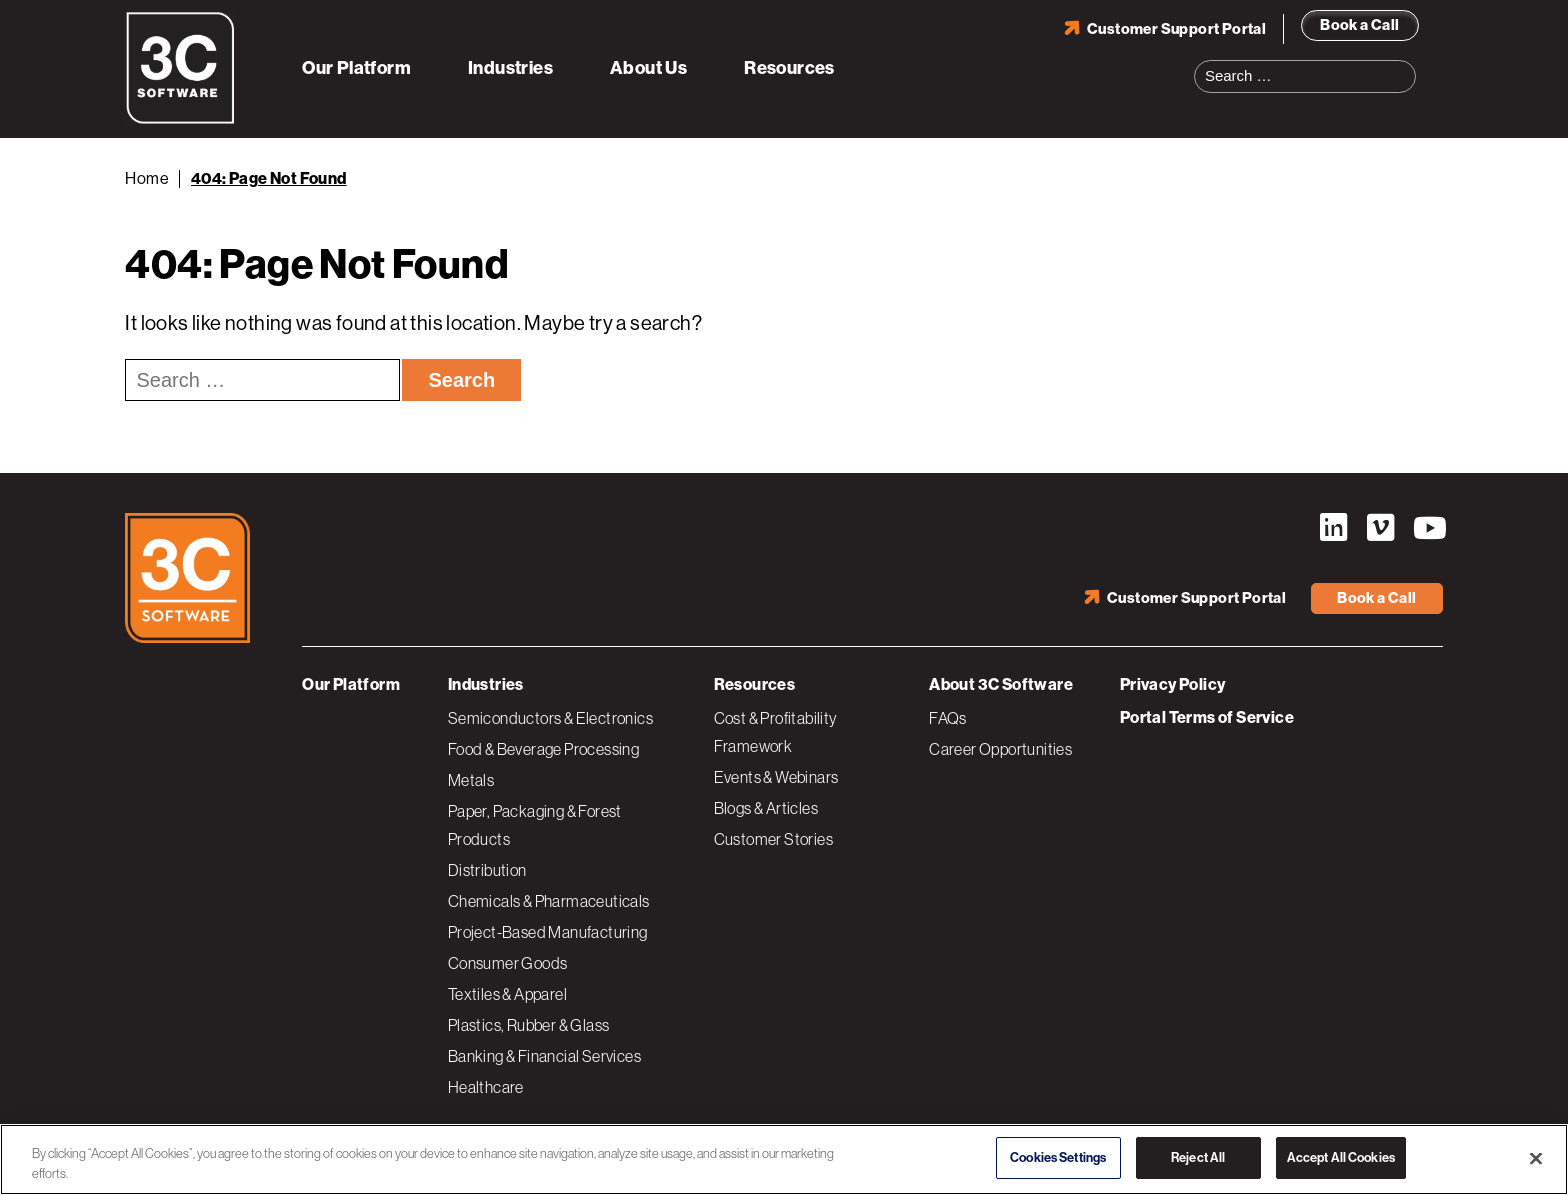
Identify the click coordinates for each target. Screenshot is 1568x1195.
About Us (648, 68)
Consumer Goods (508, 963)
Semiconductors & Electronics (550, 718)
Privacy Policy (1173, 684)
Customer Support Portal (1176, 29)
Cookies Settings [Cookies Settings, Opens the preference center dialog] (1058, 1157)
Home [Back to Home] (147, 178)
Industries (510, 68)
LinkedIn (1334, 528)
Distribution (487, 870)
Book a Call (1359, 25)
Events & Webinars (776, 777)
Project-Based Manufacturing (548, 932)
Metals (471, 780)
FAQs (948, 718)
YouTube (1428, 528)
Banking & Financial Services (544, 1056)
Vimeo (1381, 528)
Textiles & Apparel (507, 994)
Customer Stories (773, 839)
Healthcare (486, 1087)
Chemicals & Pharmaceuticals (549, 901)
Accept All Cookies (1341, 1157)
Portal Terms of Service (1207, 717)
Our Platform (356, 68)
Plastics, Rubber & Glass (529, 1025)
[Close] (1536, 1158)
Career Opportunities (1000, 749)
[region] (784, 1159)
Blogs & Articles (766, 808)
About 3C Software (1001, 684)
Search (1407, 64)
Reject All (1198, 1157)
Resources (789, 68)
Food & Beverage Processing (543, 749)
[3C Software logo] (180, 120)
